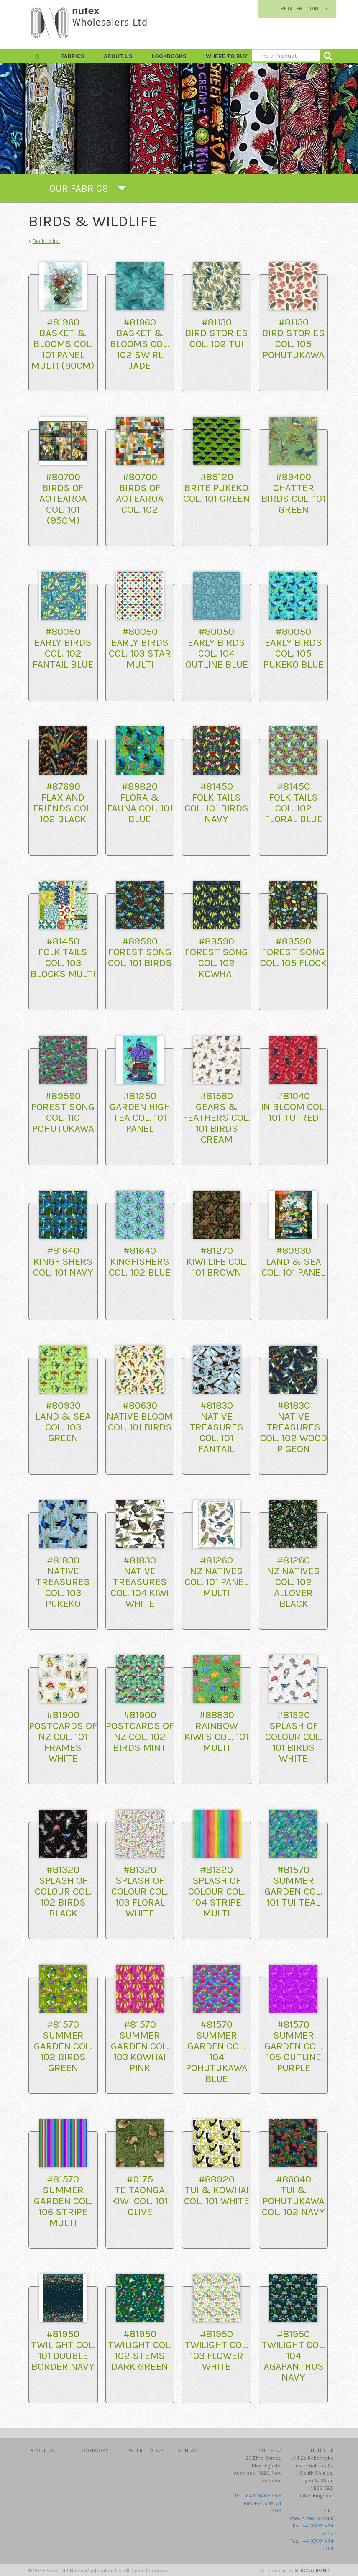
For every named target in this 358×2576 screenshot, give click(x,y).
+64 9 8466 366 (262, 2496)
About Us (118, 56)
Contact (188, 2450)
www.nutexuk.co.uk (311, 2518)
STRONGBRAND (312, 2570)
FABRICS (72, 56)
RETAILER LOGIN (299, 8)
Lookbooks (169, 56)
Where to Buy (227, 56)
